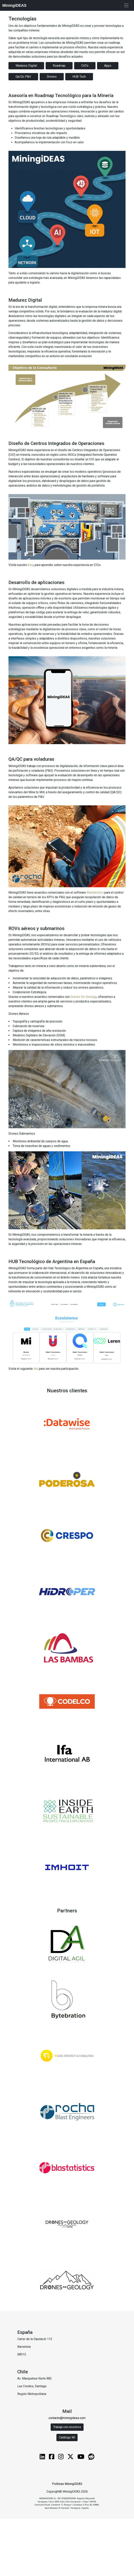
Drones (52, 77)
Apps (108, 66)
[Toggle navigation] (126, 5)
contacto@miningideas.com (67, 2471)
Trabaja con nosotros (67, 2480)
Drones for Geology (84, 996)
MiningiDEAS (14, 5)
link (36, 1366)
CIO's (85, 66)
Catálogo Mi (67, 2491)
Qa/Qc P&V (24, 77)
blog (31, 564)
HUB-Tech (79, 77)
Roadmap (59, 66)
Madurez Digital (27, 66)
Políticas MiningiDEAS (67, 2537)
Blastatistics (95, 891)
